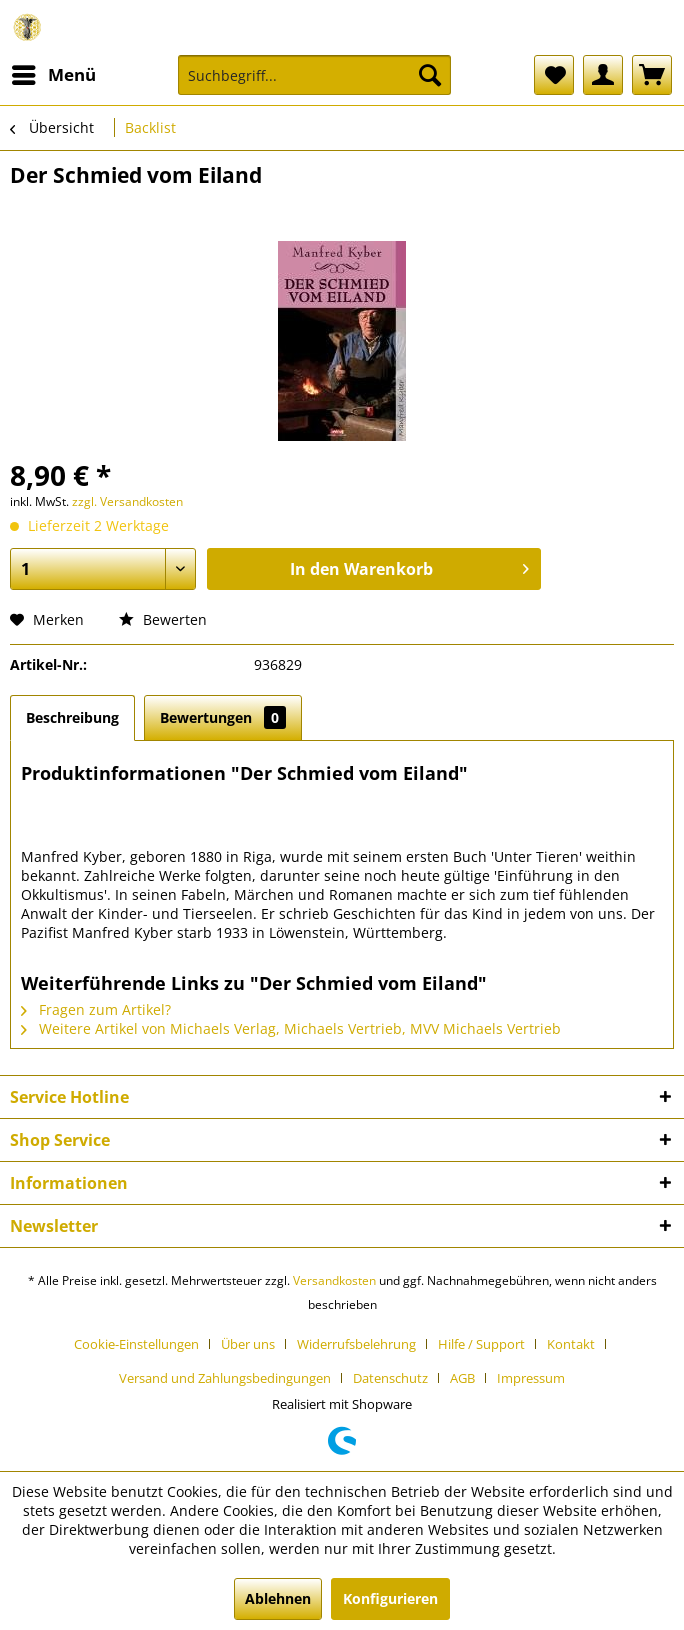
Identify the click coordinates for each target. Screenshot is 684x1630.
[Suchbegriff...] (315, 75)
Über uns (248, 1344)
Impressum (531, 1378)
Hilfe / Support (481, 1344)
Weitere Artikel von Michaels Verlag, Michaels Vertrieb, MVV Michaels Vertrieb (291, 1028)
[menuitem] (53, 75)
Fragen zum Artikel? (96, 1009)
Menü (54, 72)
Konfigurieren (390, 1598)
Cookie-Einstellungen (136, 1344)
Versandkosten (334, 1280)
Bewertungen (223, 717)
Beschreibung (72, 717)
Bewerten (163, 619)
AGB (462, 1378)
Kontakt (571, 1344)
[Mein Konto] (603, 75)
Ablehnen (278, 1598)
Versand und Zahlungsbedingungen (225, 1378)
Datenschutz (390, 1378)
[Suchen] (430, 75)
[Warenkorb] (652, 75)
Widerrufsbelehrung (356, 1344)
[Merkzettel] (554, 75)
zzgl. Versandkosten (127, 501)
